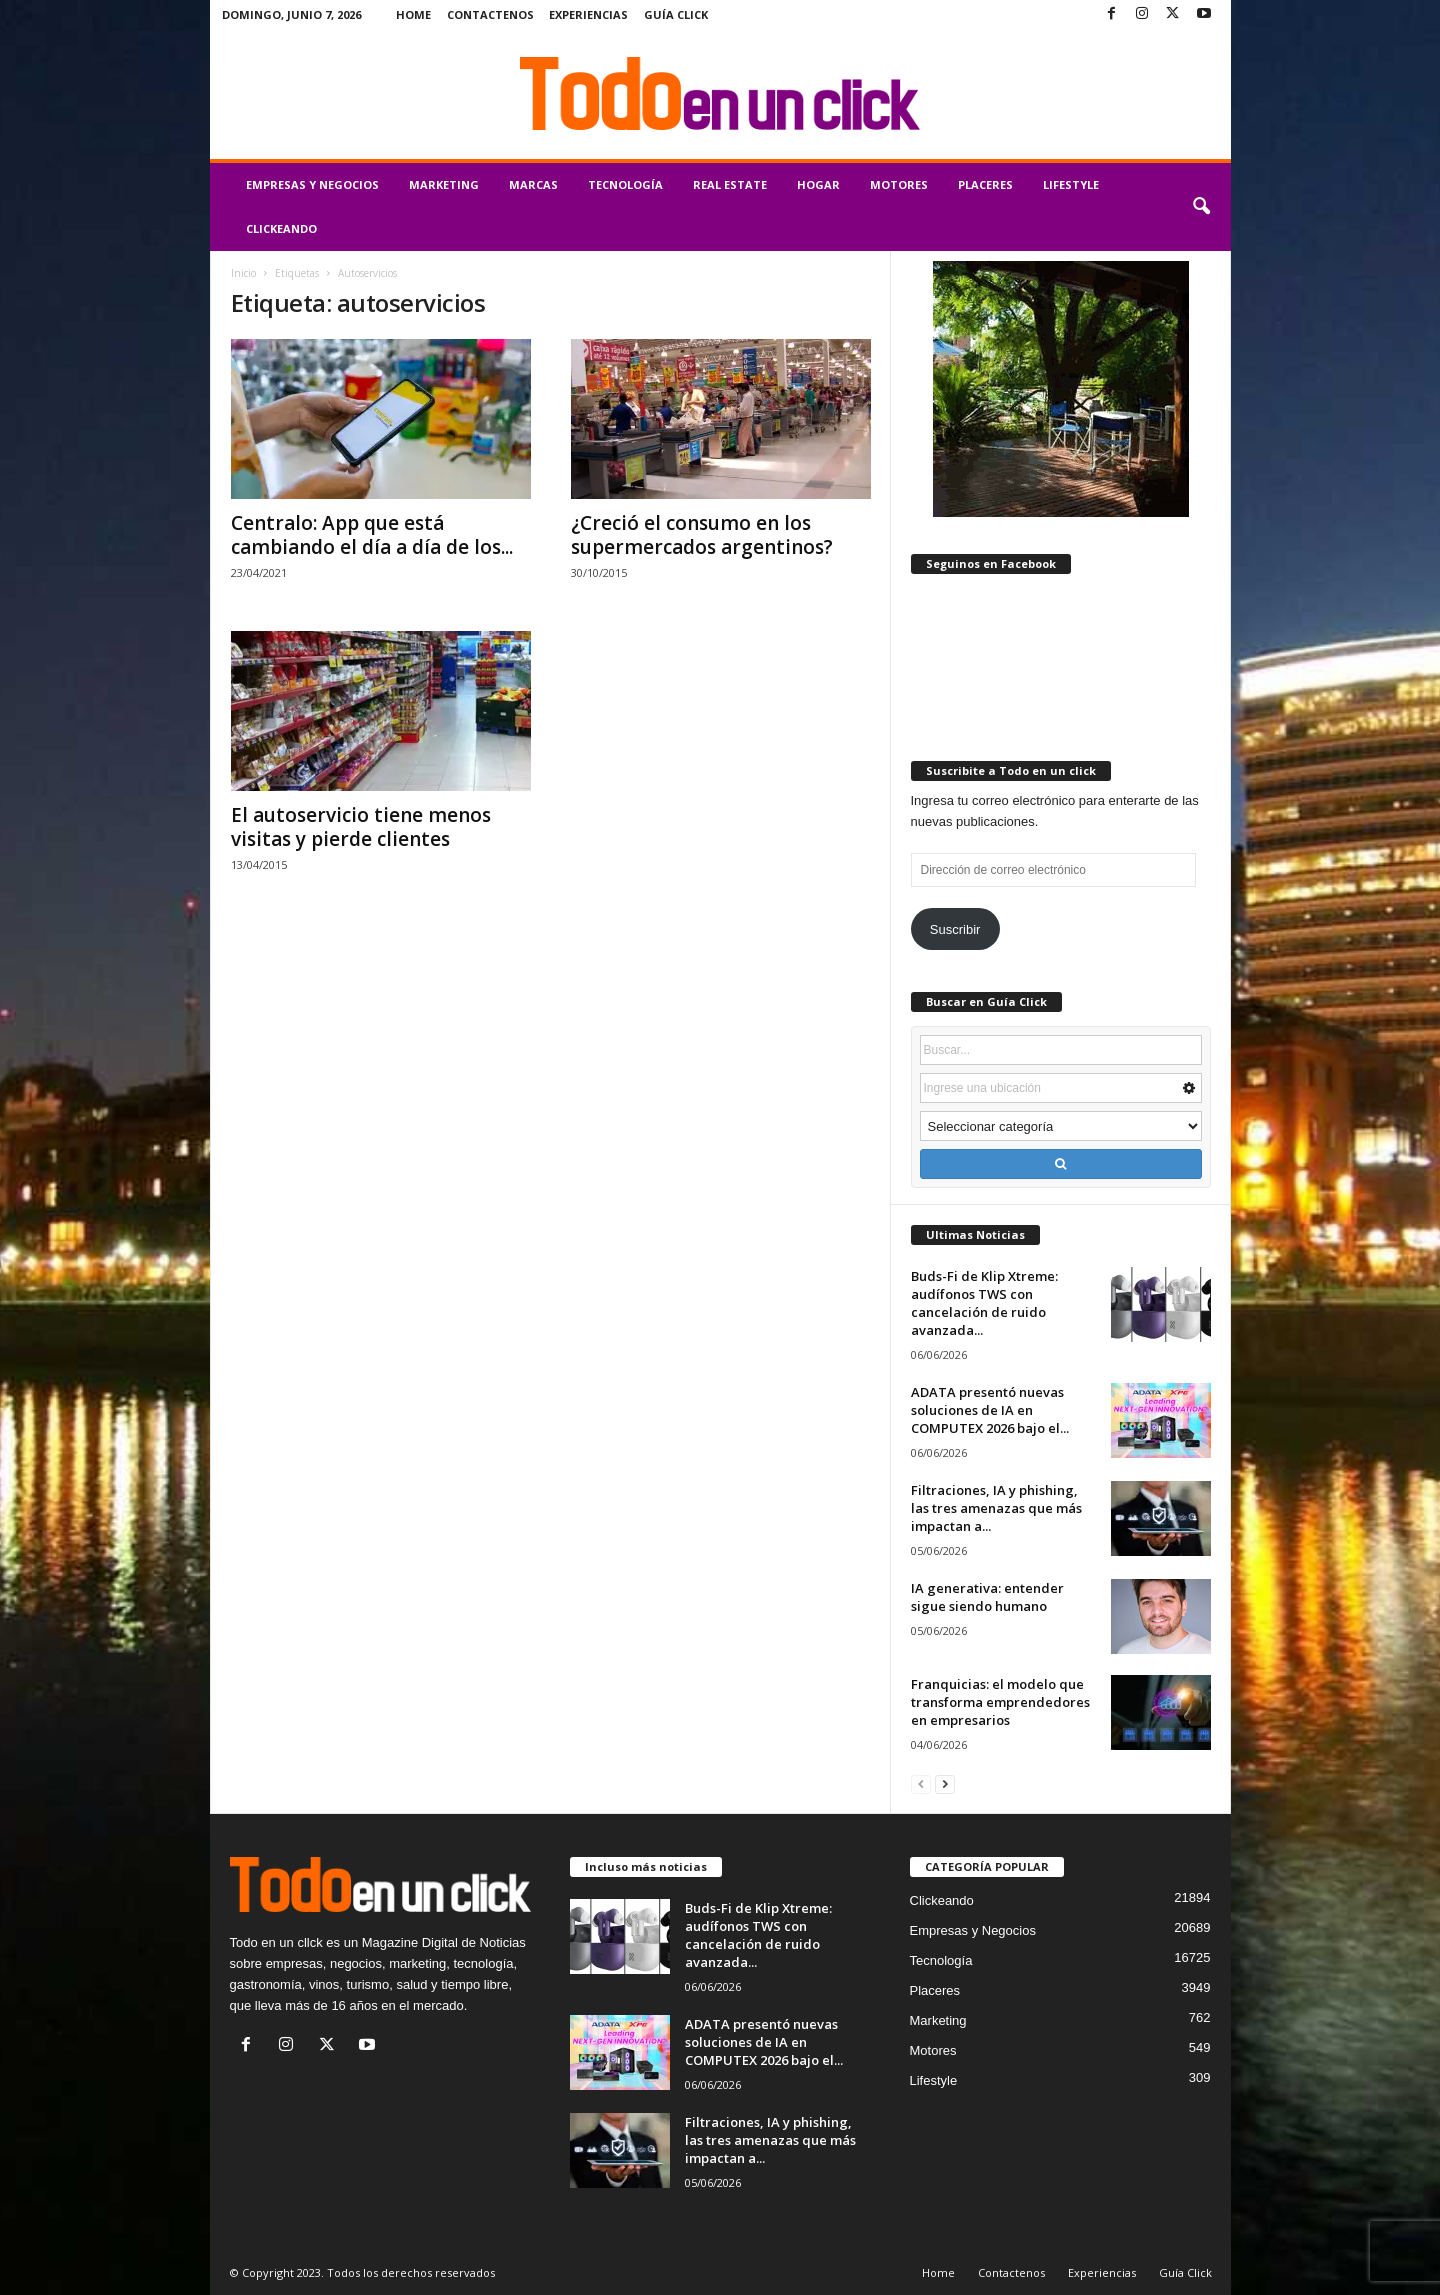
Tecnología (625, 184)
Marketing (444, 184)
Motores (899, 184)
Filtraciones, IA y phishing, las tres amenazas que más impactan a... (996, 1508)
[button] (1201, 207)
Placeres (985, 184)
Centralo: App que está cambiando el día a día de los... (372, 535)
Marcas (533, 184)
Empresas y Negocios (312, 184)
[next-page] (945, 1783)
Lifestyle (1071, 184)
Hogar (818, 184)
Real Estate (730, 184)
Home (413, 14)
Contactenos (490, 14)
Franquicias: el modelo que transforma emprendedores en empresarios (1000, 1702)
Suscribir (955, 929)
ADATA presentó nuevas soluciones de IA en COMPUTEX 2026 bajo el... (990, 1410)
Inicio (243, 273)
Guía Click (676, 14)
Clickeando (281, 228)
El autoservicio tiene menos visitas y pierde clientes (361, 827)
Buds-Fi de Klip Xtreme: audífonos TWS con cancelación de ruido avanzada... (984, 1303)
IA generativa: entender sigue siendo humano (987, 1597)
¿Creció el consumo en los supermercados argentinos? (702, 535)
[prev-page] (921, 1783)
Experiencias (588, 14)
